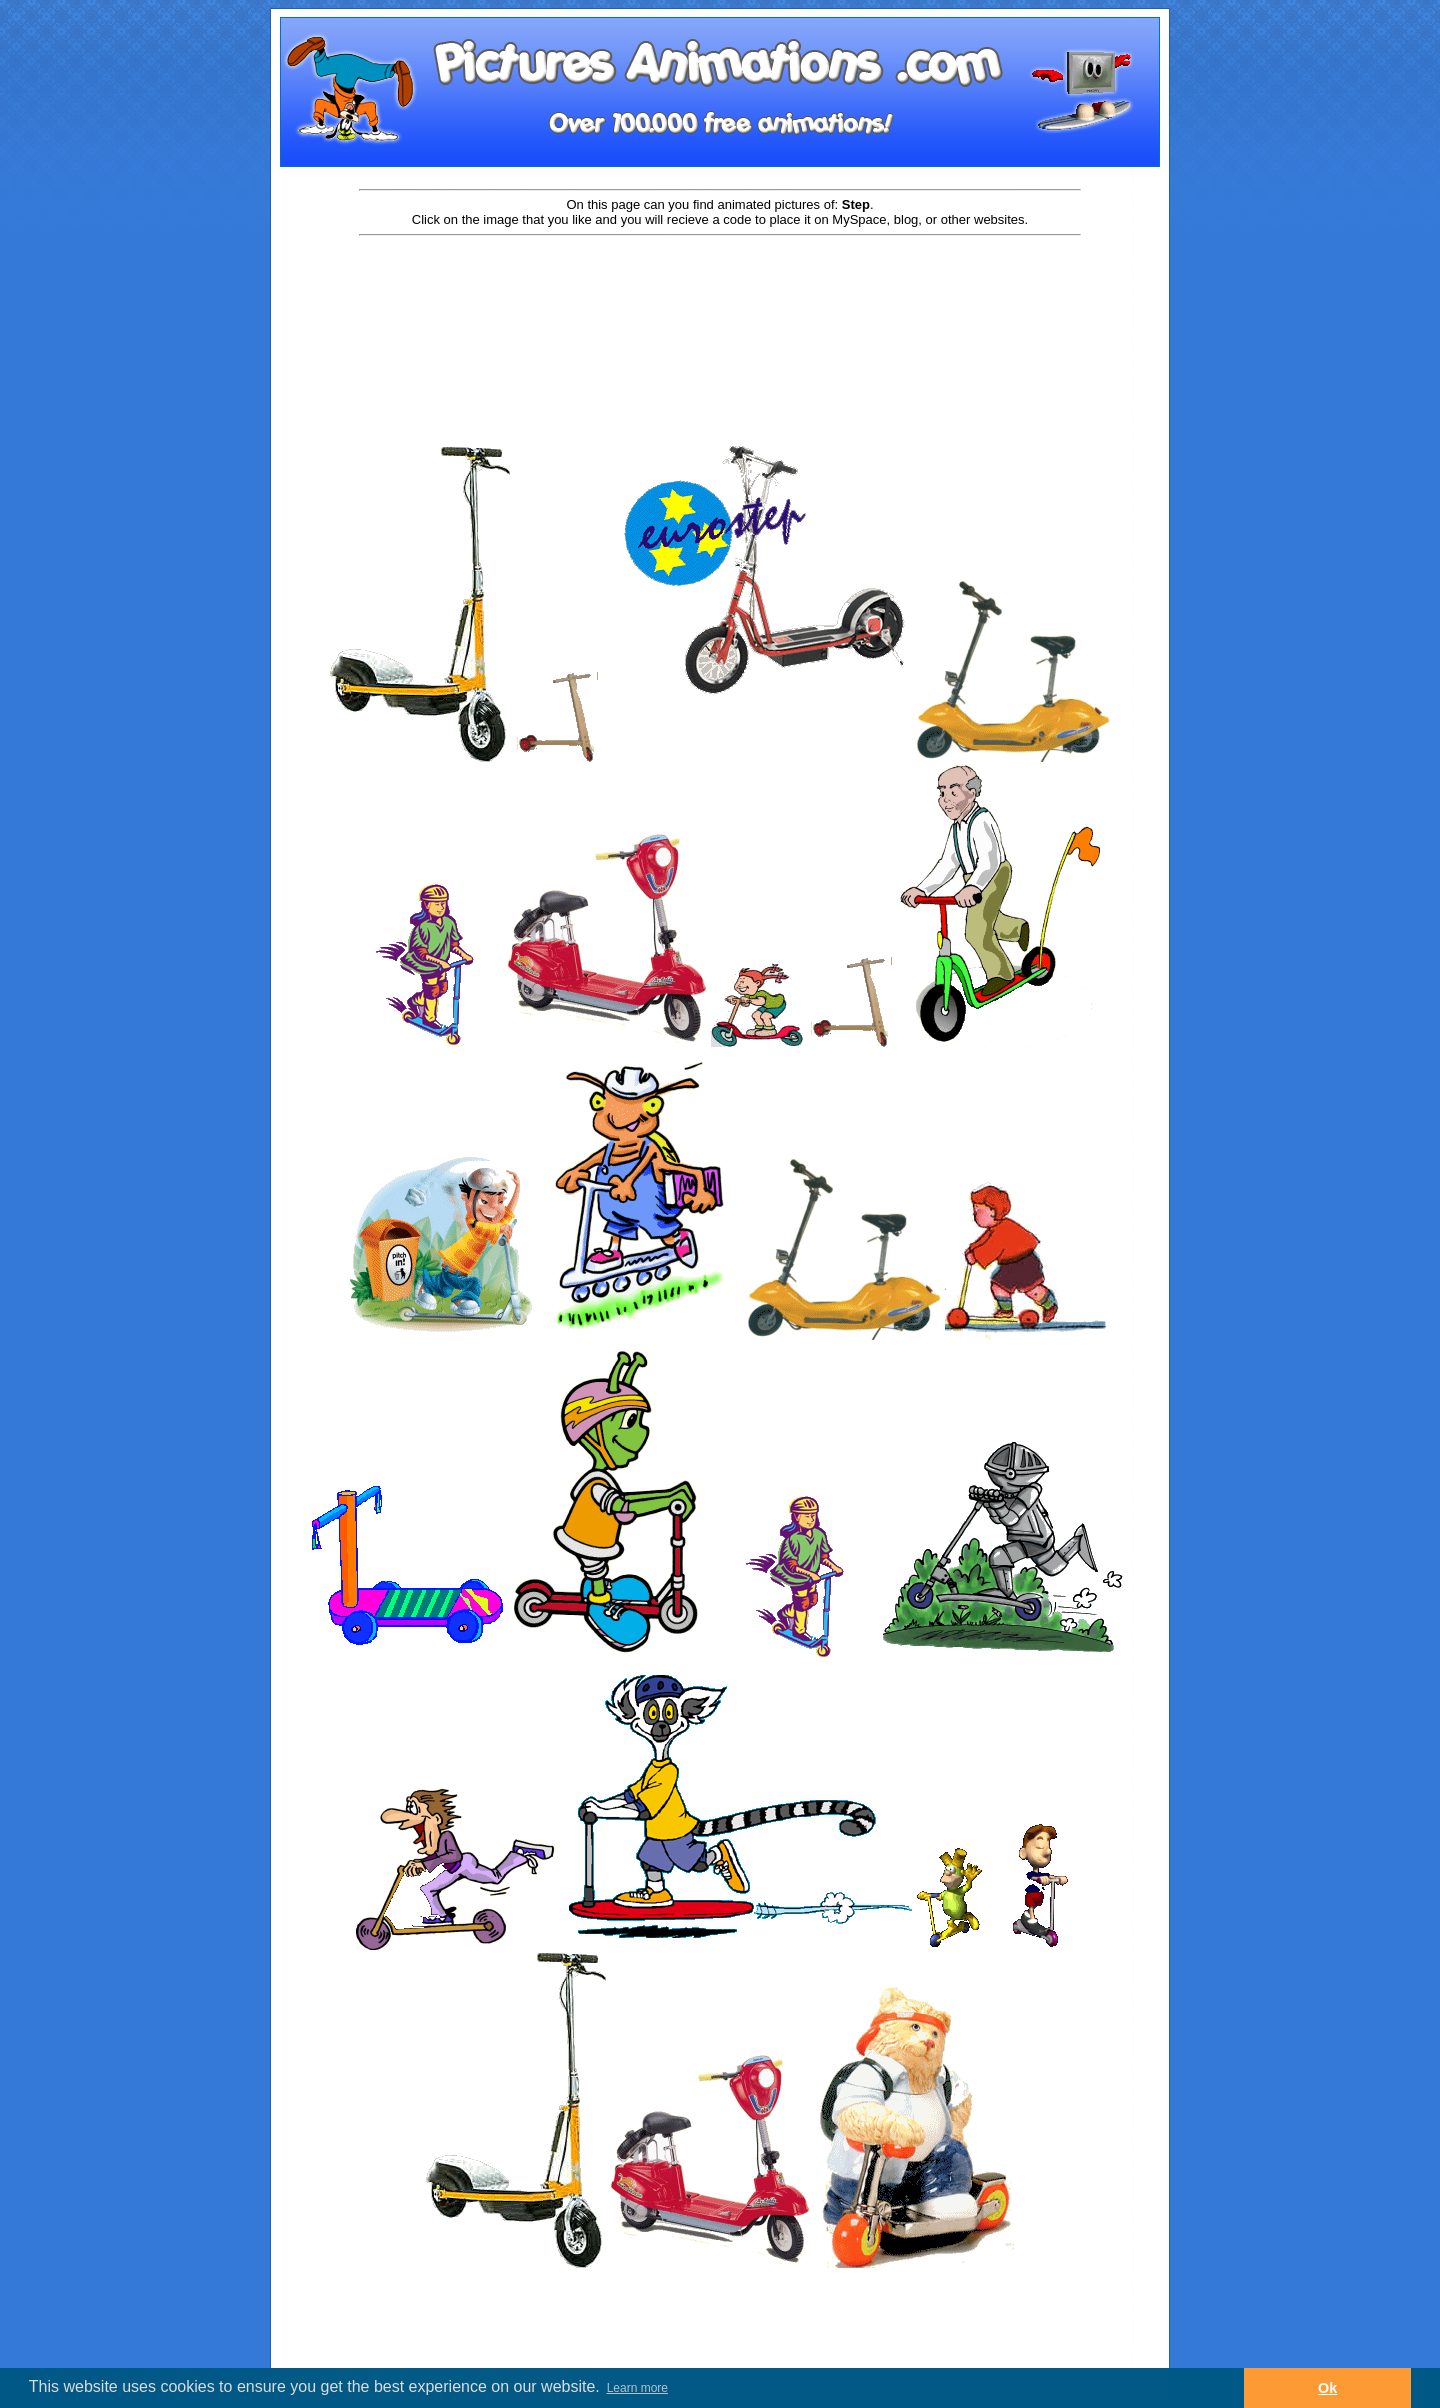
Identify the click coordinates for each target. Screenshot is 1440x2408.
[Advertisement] (720, 302)
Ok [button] (1327, 2388)
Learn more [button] (637, 2388)
